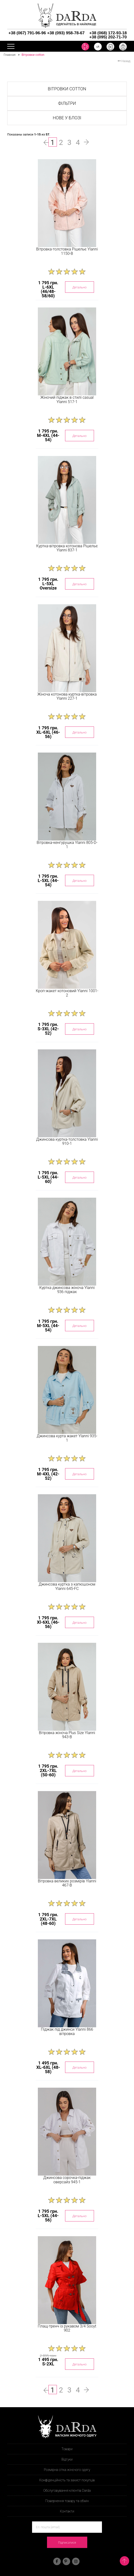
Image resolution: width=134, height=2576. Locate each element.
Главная (9, 55)
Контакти (67, 2511)
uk (98, 46)
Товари (67, 2449)
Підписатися (67, 2542)
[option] (67, 203)
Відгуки (67, 2459)
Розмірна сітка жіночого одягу (67, 2470)
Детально (80, 287)
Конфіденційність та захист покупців (67, 2480)
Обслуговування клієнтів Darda (67, 2490)
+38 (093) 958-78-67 (65, 33)
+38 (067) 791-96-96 (27, 33)
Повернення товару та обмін (67, 2501)
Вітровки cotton (32, 55)
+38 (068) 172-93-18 (108, 33)
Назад (124, 61)
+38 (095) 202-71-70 (108, 37)
